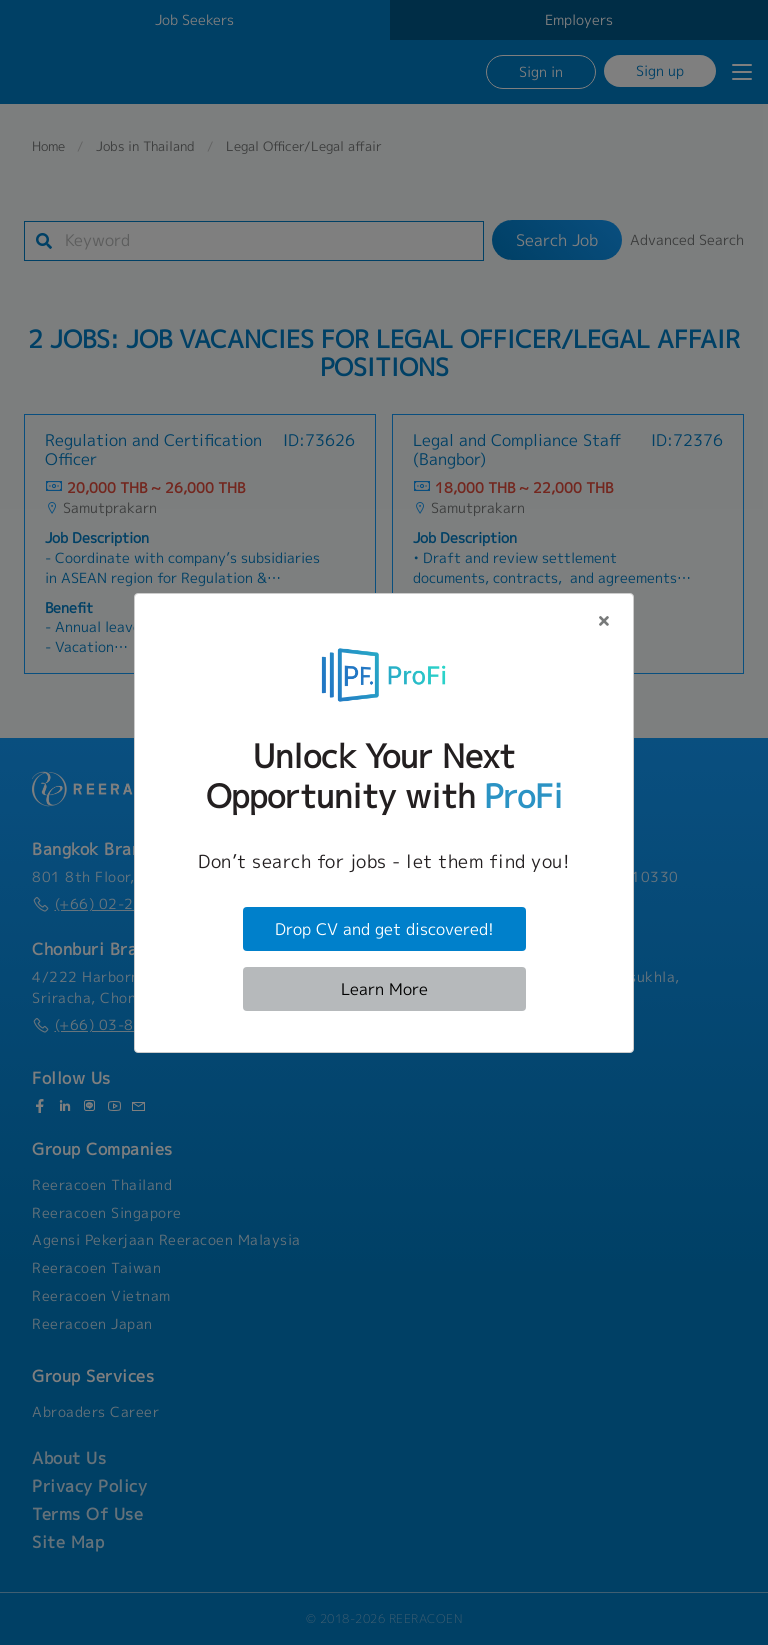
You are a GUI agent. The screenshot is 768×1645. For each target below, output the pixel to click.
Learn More (384, 989)
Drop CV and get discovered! (384, 929)
